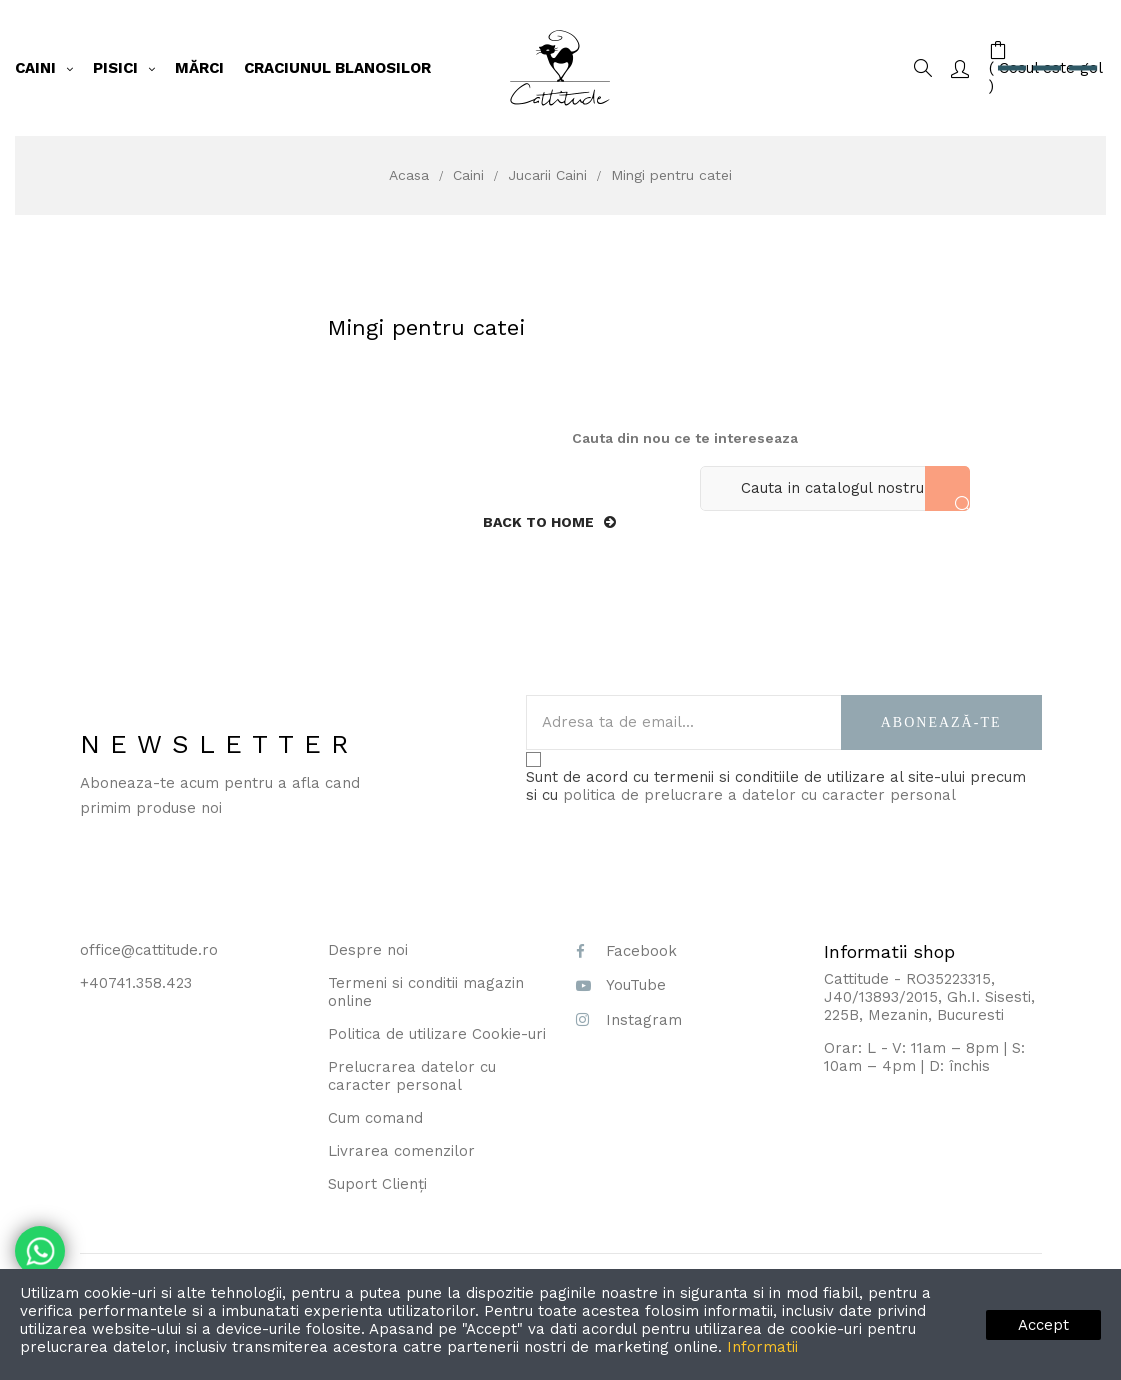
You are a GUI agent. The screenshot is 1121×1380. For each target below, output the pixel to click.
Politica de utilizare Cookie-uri (437, 1034)
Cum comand (375, 1118)
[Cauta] (835, 488)
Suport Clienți (377, 1184)
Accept (1043, 1325)
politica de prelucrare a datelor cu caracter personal (759, 795)
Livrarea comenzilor (401, 1151)
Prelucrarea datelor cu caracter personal (412, 1076)
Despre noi (368, 950)
